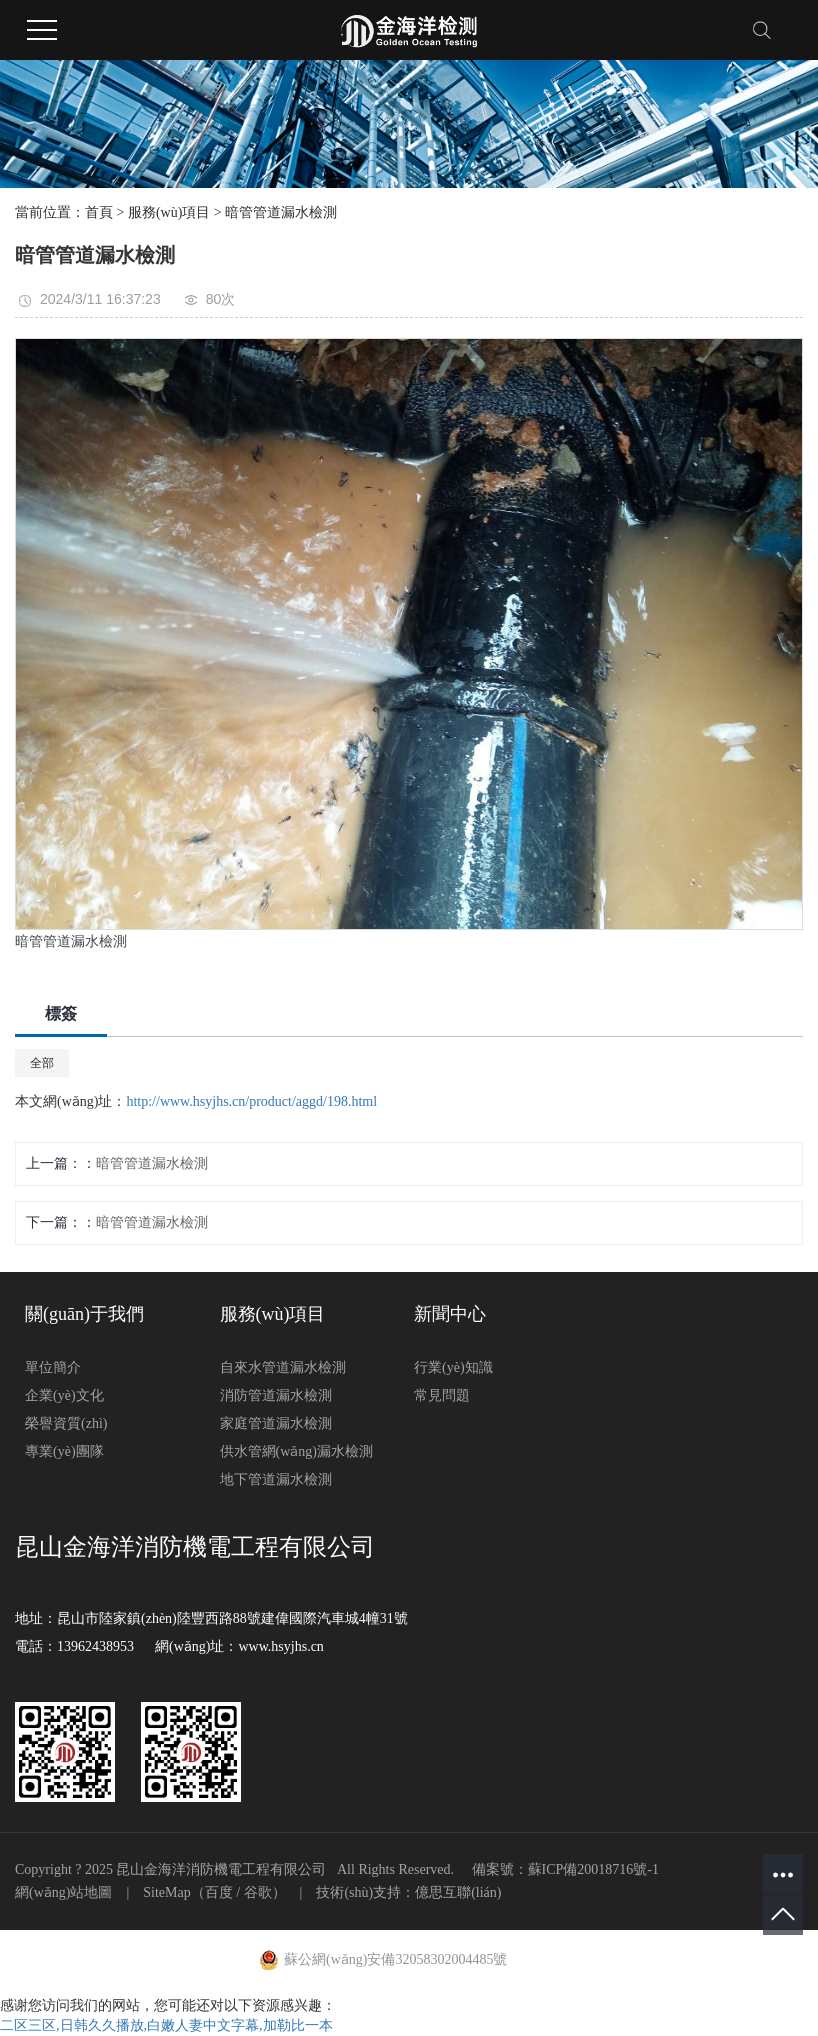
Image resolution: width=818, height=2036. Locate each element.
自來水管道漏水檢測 (283, 1367)
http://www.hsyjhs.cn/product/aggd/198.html (251, 1101)
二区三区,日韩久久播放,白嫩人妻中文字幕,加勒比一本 (166, 2025)
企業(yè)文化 (64, 1395)
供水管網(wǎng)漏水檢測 (296, 1451)
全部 (42, 1063)
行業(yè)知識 (453, 1367)
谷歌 (258, 1892)
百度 (219, 1892)
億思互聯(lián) (458, 1892)
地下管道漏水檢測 (276, 1479)
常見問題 (442, 1395)
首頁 (99, 212)
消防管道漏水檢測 (276, 1395)
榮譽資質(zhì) (66, 1423)
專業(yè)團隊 (64, 1451)
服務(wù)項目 (169, 212)
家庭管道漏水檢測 (276, 1423)
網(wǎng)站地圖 (63, 1892)
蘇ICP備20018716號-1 (593, 1869)
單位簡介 (53, 1367)
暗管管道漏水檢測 (281, 212)
